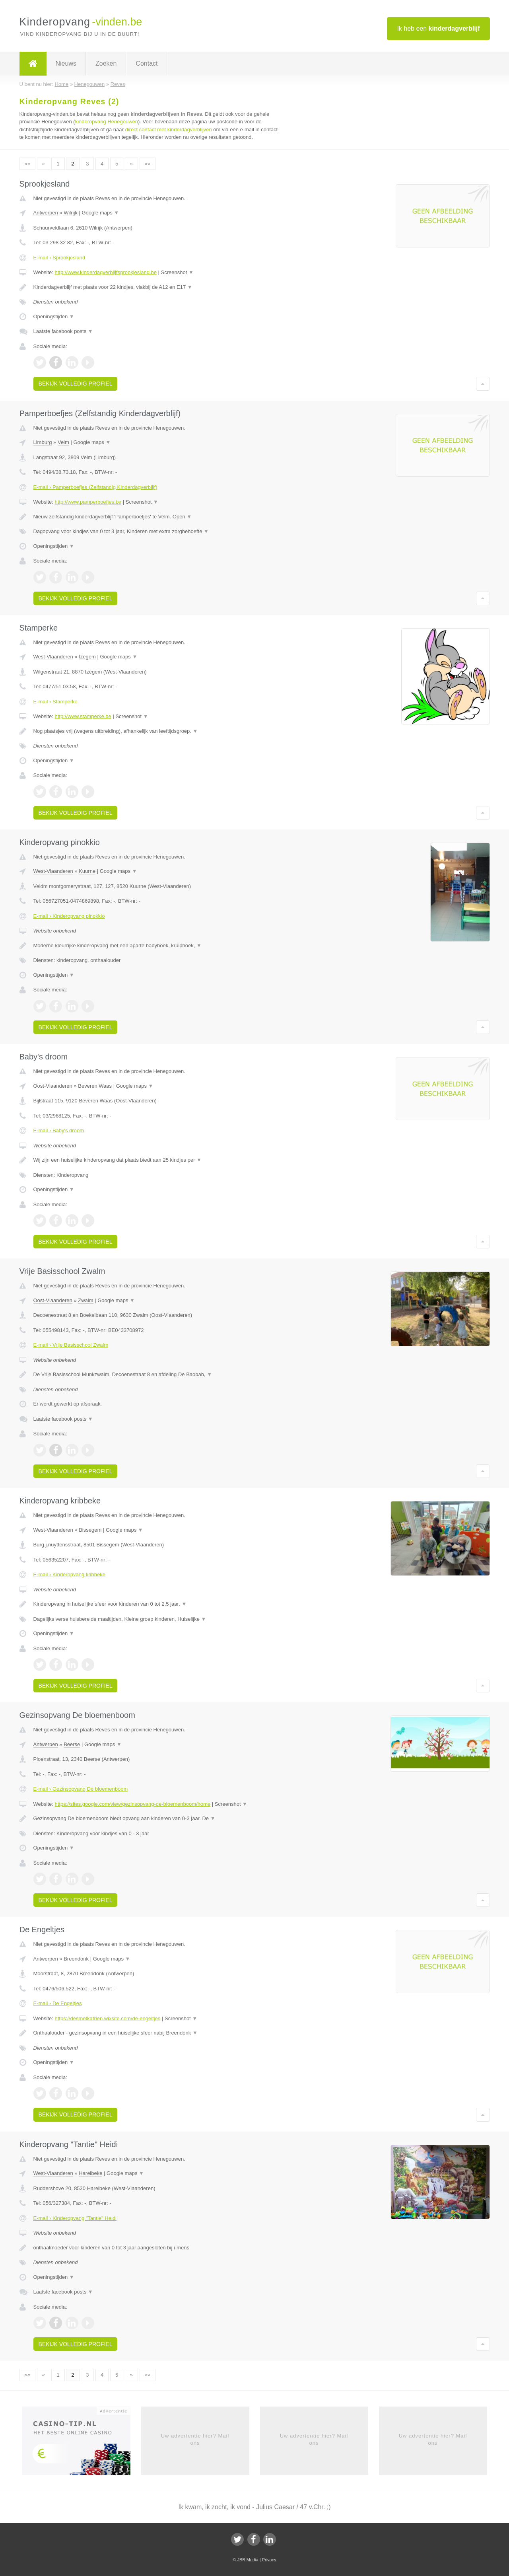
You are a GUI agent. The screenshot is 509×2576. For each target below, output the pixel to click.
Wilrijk (71, 213)
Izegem (87, 657)
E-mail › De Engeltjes (57, 2003)
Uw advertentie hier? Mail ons (195, 2439)
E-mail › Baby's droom (58, 1130)
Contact (146, 63)
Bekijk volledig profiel (76, 383)
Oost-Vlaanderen (52, 1086)
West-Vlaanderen (53, 657)
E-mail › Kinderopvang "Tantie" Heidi (75, 2218)
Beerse (72, 1744)
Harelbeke (90, 2173)
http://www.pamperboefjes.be (87, 502)
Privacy (269, 2559)
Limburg (42, 442)
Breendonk (76, 1959)
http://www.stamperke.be (82, 716)
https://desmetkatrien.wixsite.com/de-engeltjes (107, 2018)
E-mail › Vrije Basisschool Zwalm (71, 1345)
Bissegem (90, 1530)
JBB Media (247, 2559)
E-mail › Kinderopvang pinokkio (69, 916)
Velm (63, 442)
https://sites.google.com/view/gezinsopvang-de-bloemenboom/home (132, 1804)
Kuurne (87, 871)
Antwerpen (45, 213)
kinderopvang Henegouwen (106, 122)
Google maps (100, 213)
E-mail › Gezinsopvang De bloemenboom (80, 1789)
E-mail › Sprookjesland (59, 258)
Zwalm (85, 1300)
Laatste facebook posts (63, 331)
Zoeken (106, 63)
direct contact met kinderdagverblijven (168, 129)
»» (147, 164)
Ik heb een (438, 28)
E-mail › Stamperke (55, 702)
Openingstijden (53, 316)
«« (27, 164)
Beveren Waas (95, 1086)
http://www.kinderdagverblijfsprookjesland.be (105, 272)
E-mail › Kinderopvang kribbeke (69, 1574)
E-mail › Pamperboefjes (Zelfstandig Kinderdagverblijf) (95, 487)
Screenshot (177, 272)
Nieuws (66, 63)
